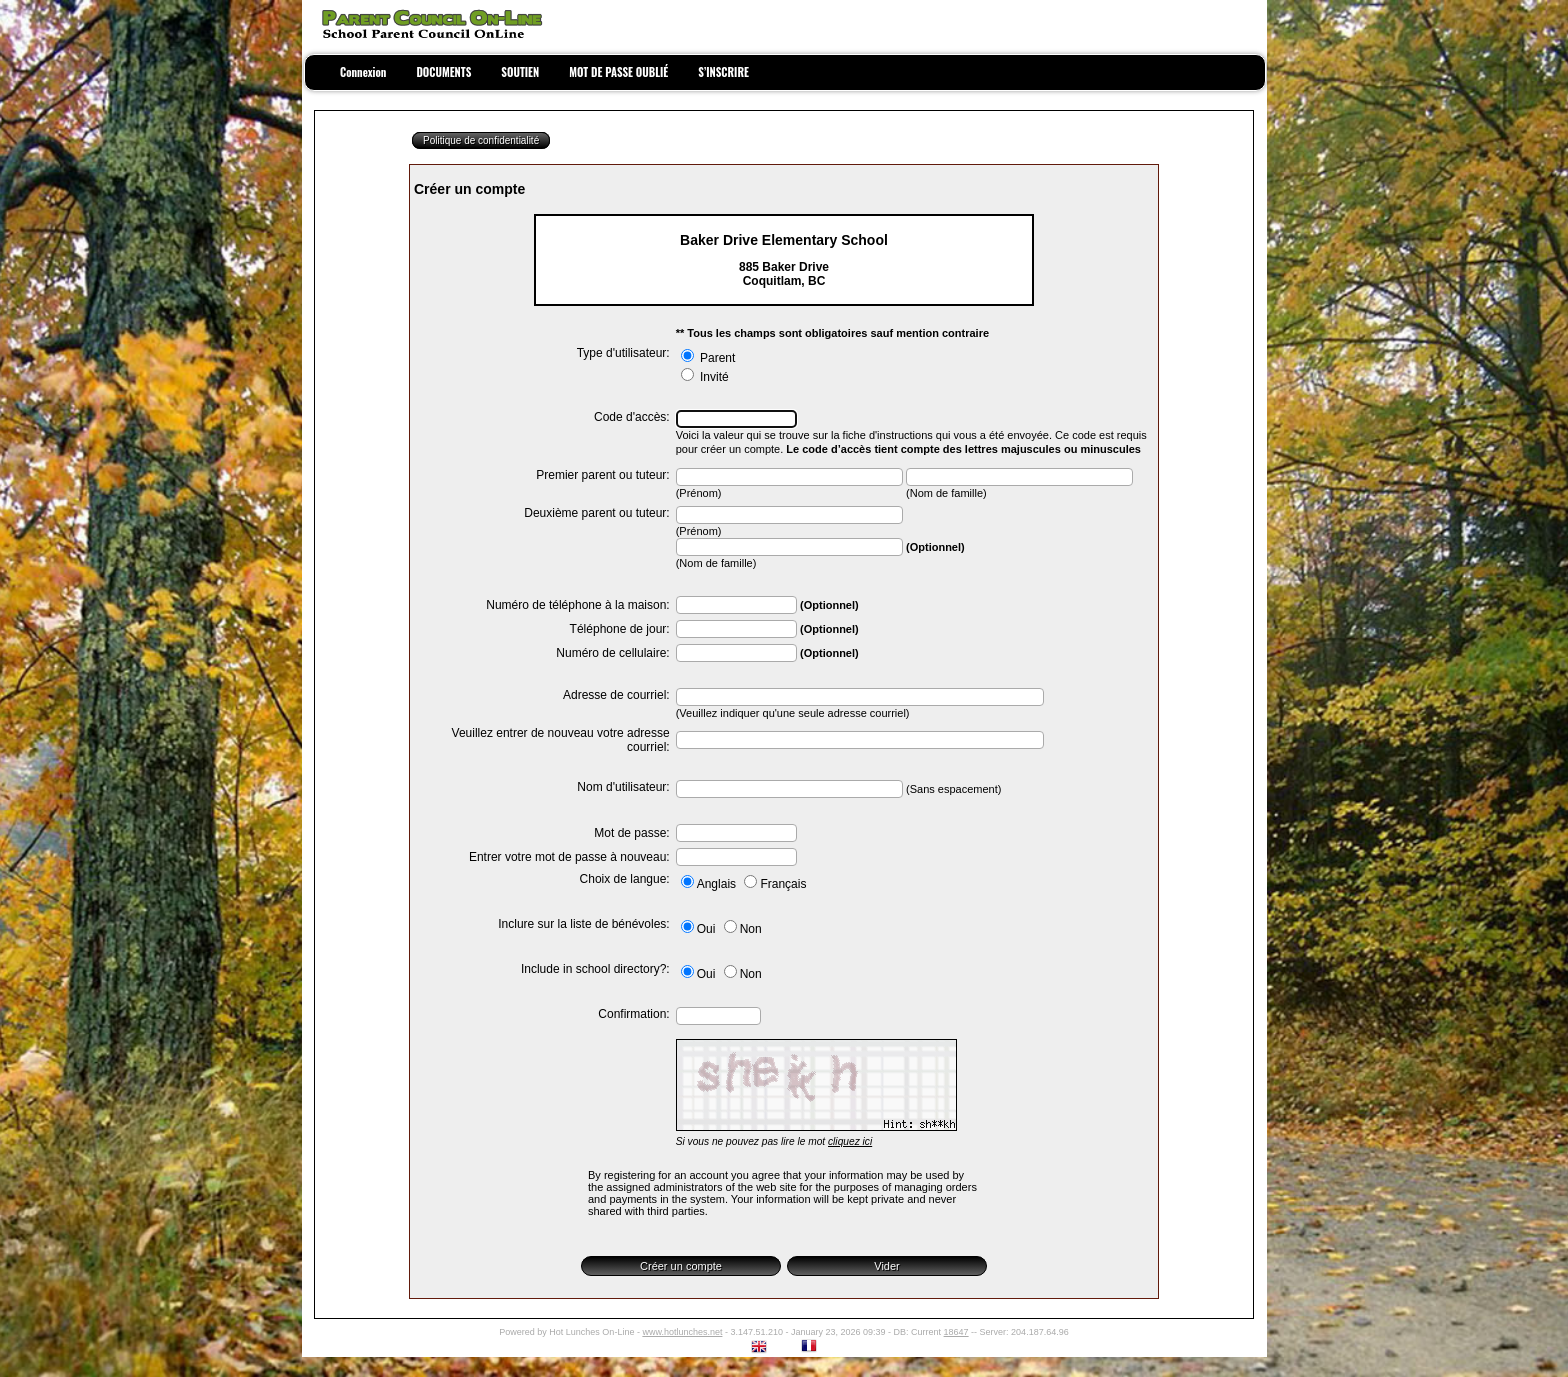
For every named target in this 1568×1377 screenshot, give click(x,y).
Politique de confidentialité (481, 140)
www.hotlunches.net (682, 1332)
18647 (956, 1332)
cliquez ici (850, 1141)
